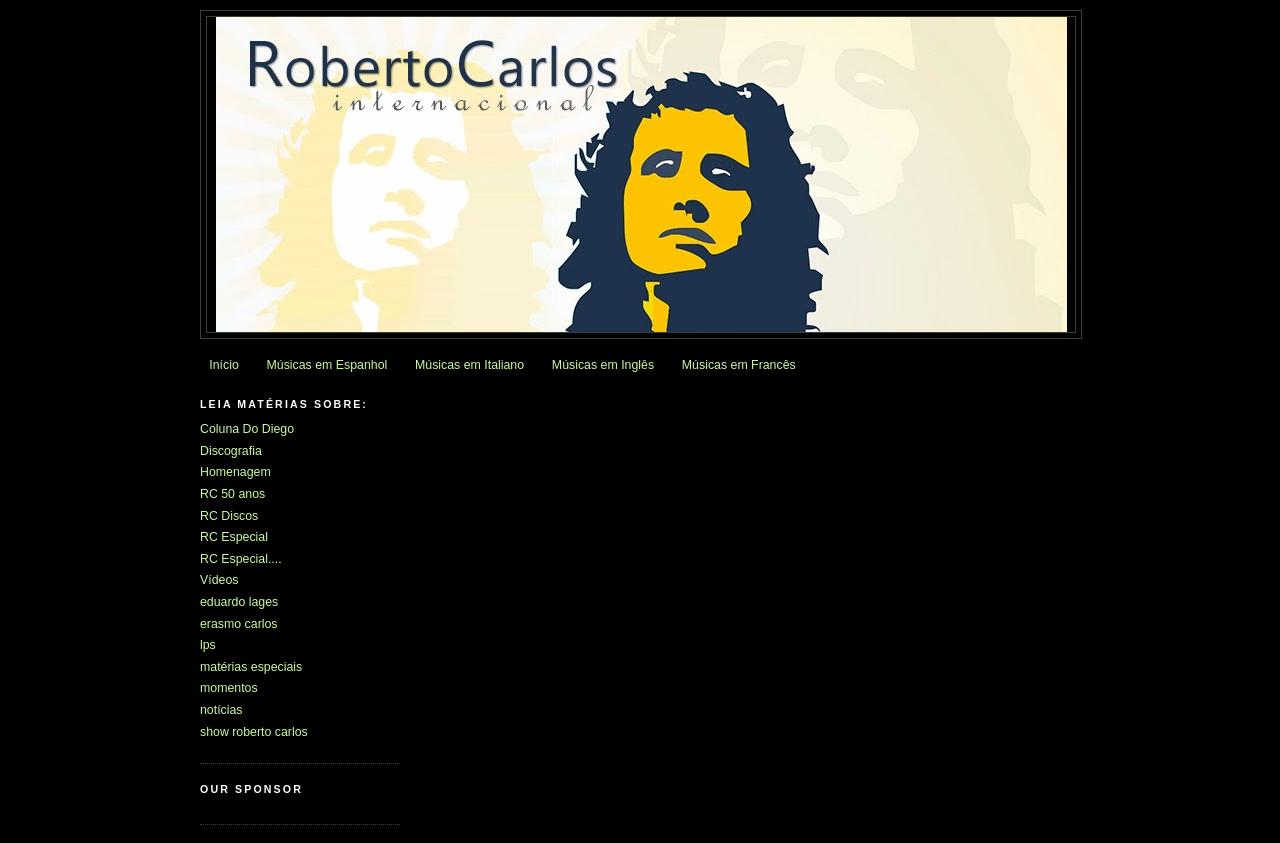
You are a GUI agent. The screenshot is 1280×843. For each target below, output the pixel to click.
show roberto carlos (254, 732)
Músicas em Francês (739, 365)
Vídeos (219, 580)
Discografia (231, 451)
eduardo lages (239, 602)
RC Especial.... (241, 559)
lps (208, 645)
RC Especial (234, 537)
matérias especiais (251, 667)
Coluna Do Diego (247, 429)
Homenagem (235, 472)
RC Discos (229, 516)
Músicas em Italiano (469, 365)
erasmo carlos (239, 624)
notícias (221, 710)
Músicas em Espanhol (327, 365)
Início (224, 365)
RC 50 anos (232, 494)
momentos (229, 688)
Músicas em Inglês (603, 365)
